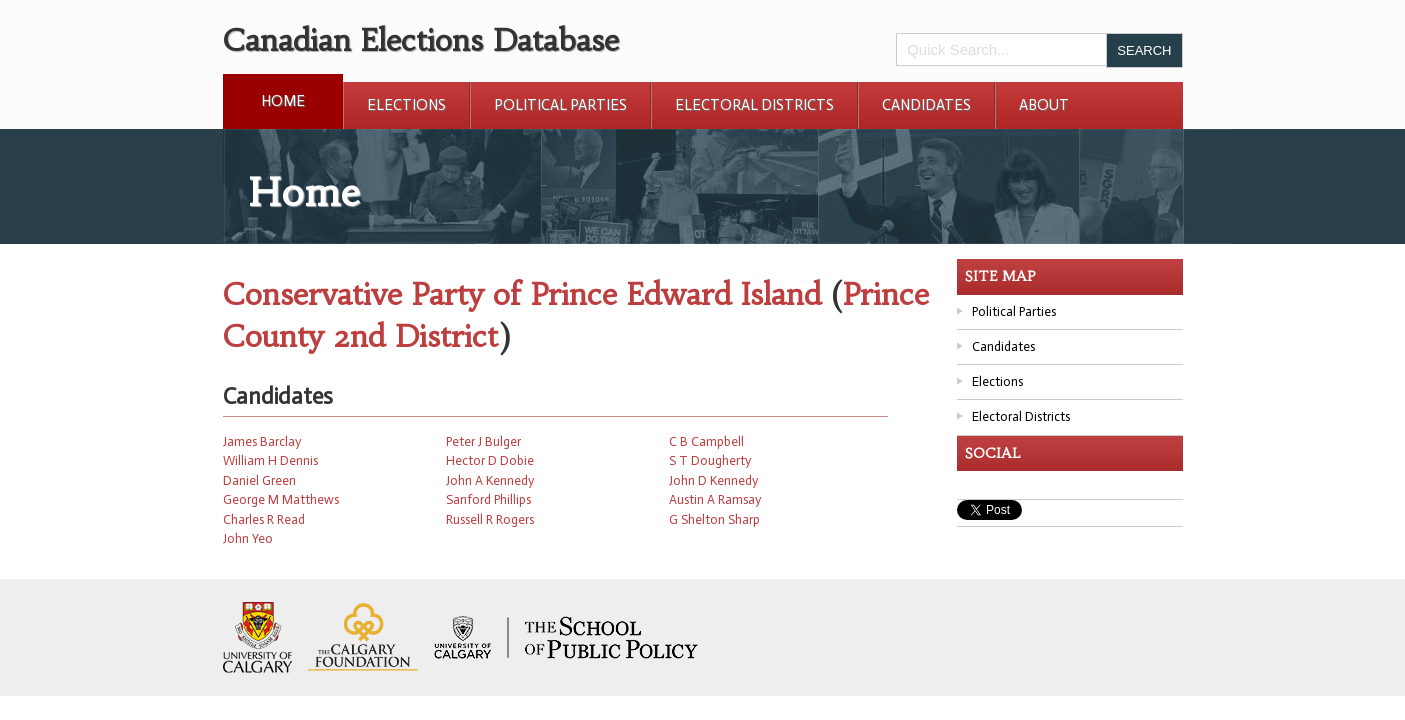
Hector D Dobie (490, 460)
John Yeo (248, 538)
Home (283, 101)
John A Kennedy (490, 480)
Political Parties (560, 105)
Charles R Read (264, 519)
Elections (406, 105)
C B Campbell (706, 441)
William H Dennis (270, 460)
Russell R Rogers (490, 519)
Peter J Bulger (483, 441)
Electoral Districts (754, 105)
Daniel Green (259, 480)
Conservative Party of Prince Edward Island (522, 294)
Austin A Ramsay (715, 499)
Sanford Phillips (488, 499)
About (1044, 105)
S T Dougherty (710, 460)
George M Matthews (281, 499)
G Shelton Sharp (714, 519)
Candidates (926, 105)
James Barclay (262, 441)
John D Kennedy (713, 480)
